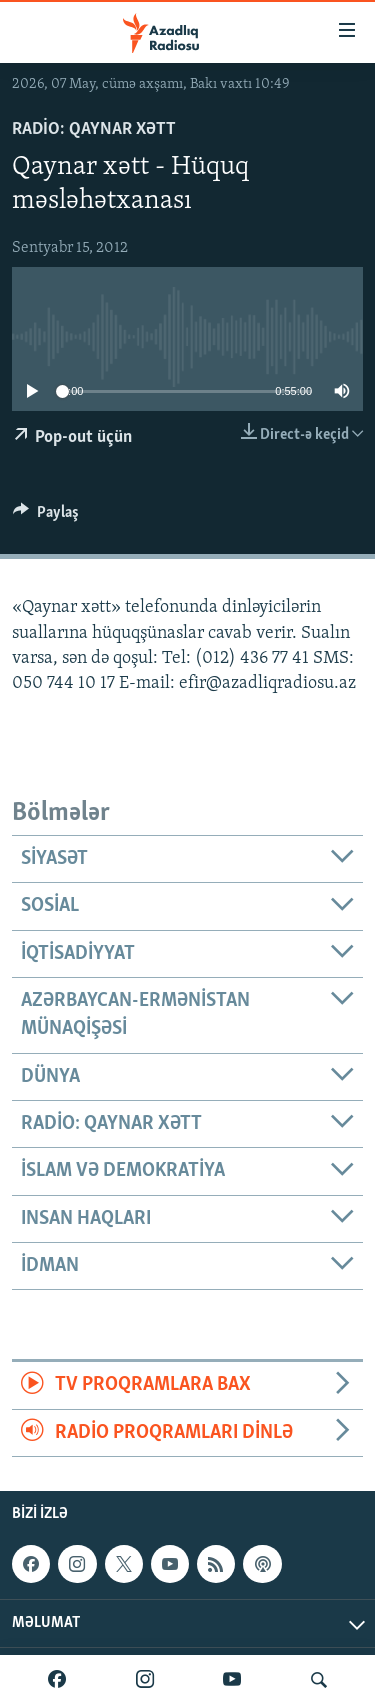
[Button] (46, 517)
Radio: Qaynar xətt (94, 129)
